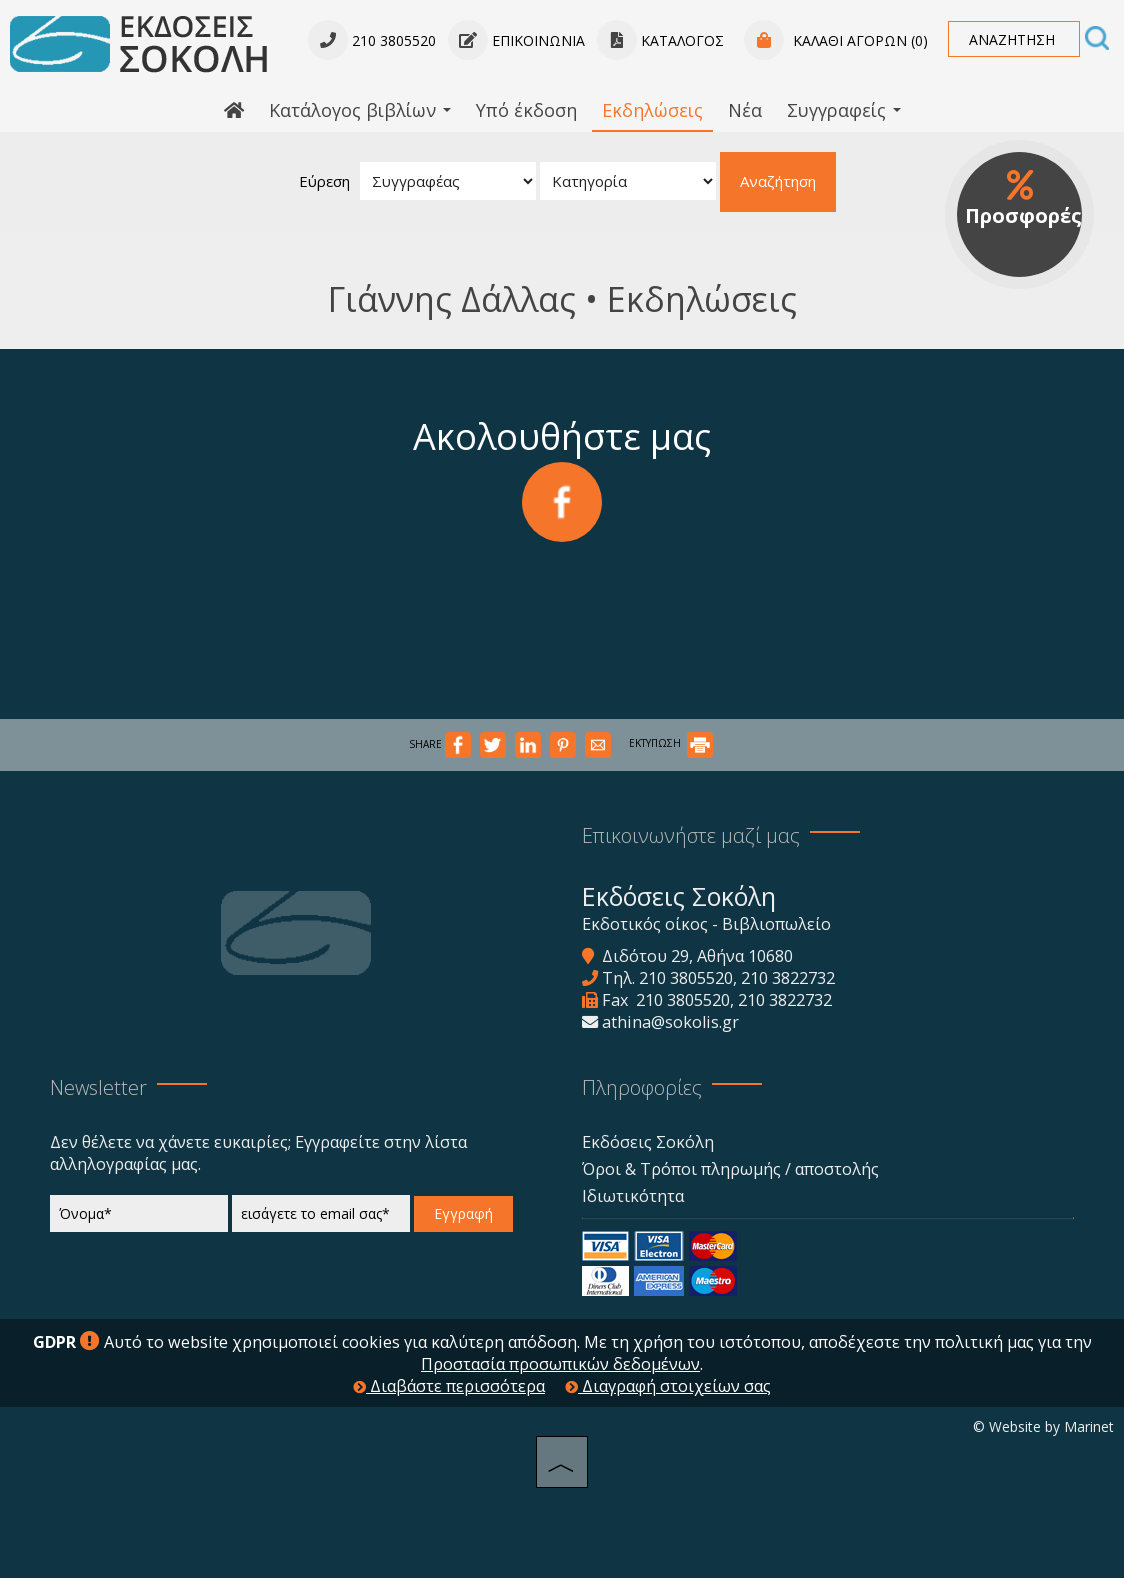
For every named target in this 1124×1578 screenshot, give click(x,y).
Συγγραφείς (844, 110)
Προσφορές (1022, 200)
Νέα (745, 110)
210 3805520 (686, 978)
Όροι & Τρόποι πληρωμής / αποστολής (730, 1169)
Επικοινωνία (516, 40)
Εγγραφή (463, 1213)
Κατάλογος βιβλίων (360, 110)
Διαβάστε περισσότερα (449, 1386)
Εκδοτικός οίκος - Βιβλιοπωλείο (706, 924)
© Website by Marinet (1043, 1426)
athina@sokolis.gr (670, 1022)
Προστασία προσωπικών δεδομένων (560, 1364)
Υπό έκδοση (526, 110)
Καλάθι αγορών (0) (836, 40)
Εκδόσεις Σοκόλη (648, 1142)
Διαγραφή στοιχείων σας (668, 1386)
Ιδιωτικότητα (633, 1196)
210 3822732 (788, 978)
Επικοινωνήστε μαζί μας (691, 835)
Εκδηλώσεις (652, 110)
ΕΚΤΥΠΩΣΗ (671, 743)
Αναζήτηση (778, 181)
